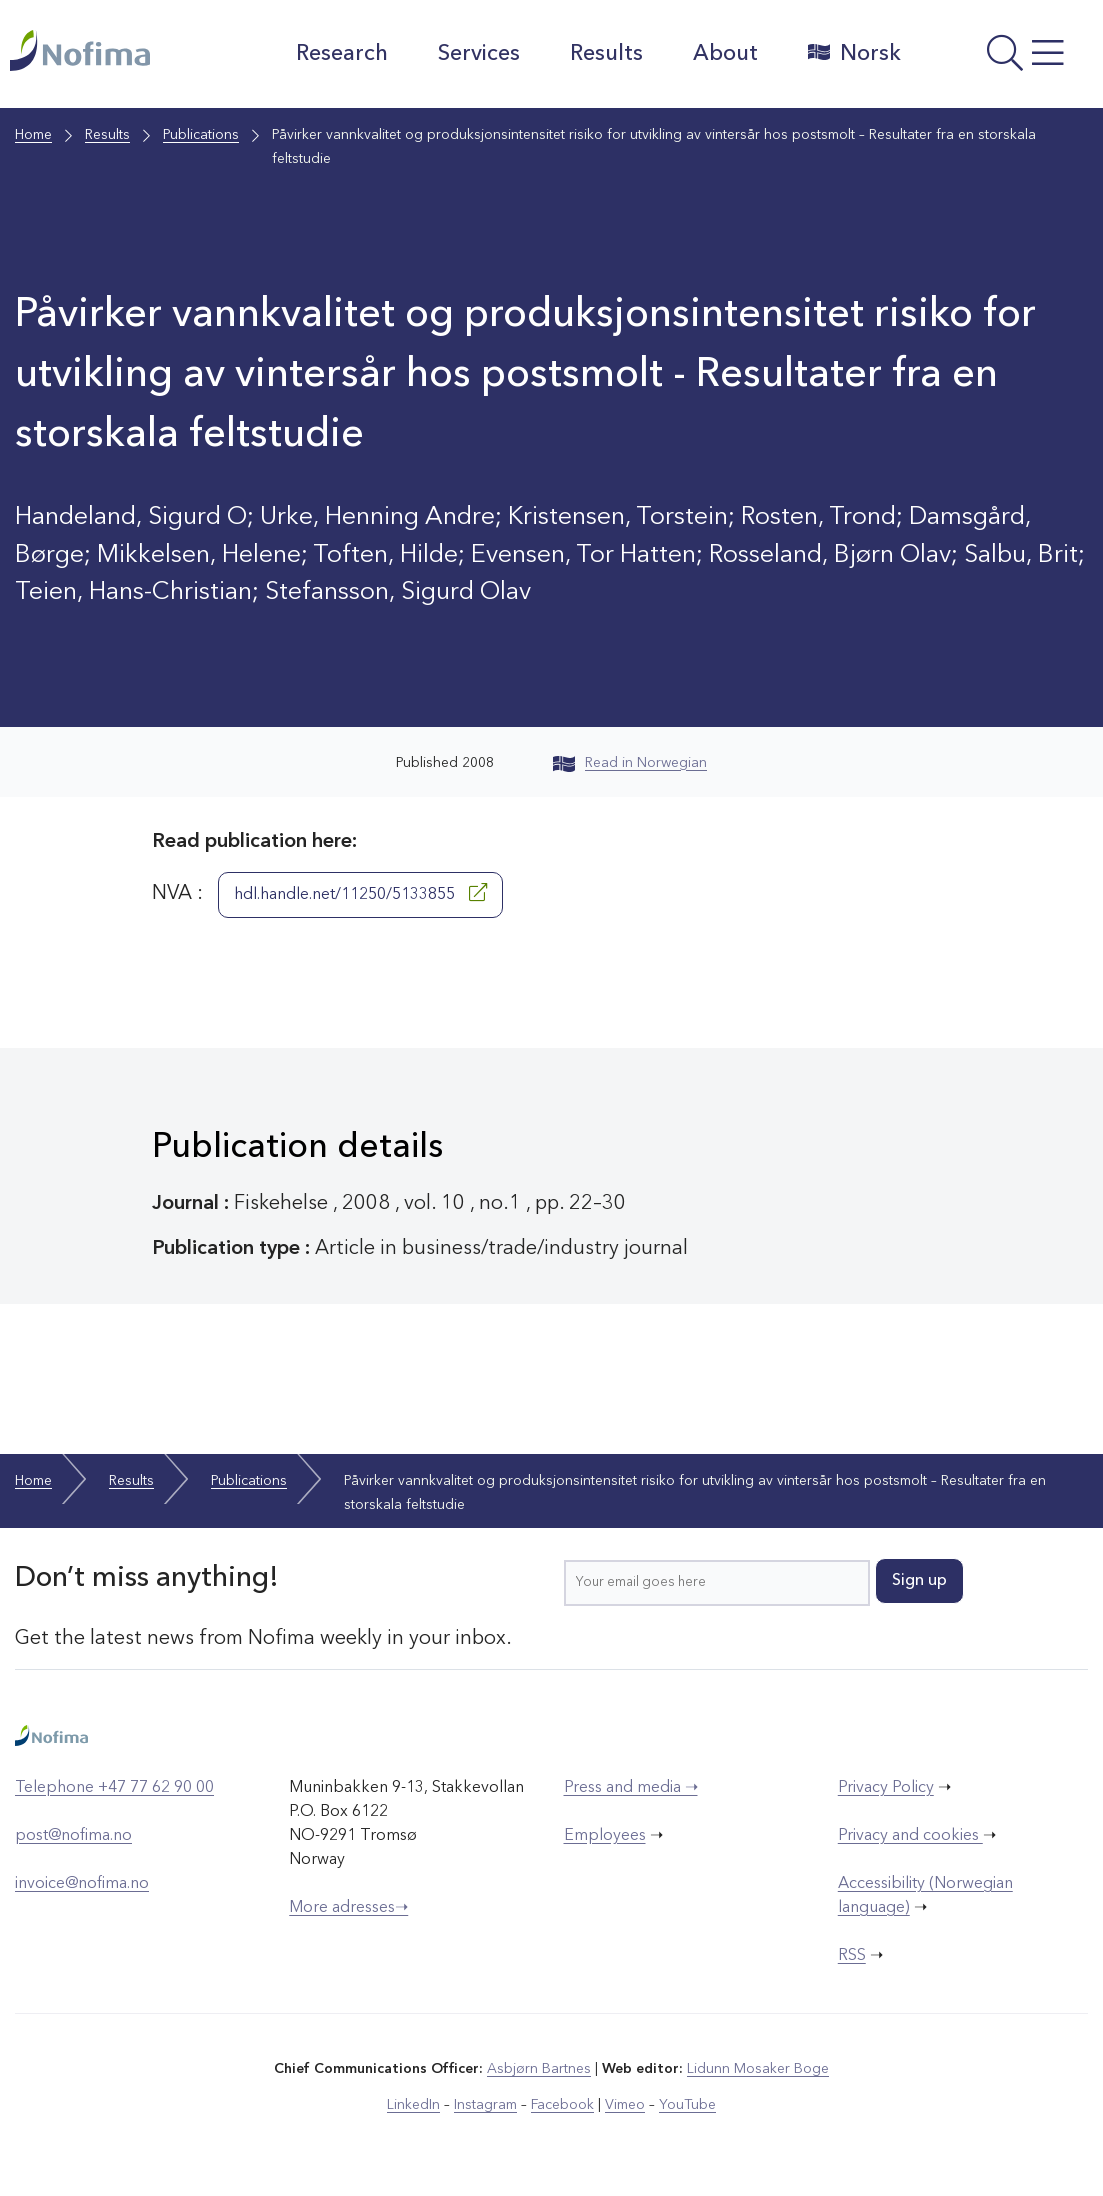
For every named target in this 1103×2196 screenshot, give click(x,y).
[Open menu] (1007, 59)
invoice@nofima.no (82, 1884)
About (725, 54)
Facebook (562, 2105)
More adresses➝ (348, 1908)
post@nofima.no (73, 1836)
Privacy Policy (886, 1788)
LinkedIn (413, 2105)
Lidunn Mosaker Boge (758, 2069)
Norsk (854, 53)
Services (479, 54)
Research (342, 54)
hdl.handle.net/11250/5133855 (360, 893)
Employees (605, 1836)
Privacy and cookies (910, 1836)
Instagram (485, 2105)
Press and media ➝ (631, 1788)
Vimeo (625, 2105)
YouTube (687, 2105)
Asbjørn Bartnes (539, 2069)
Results (606, 54)
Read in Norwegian (630, 763)
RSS (852, 1956)
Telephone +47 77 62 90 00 (114, 1788)
